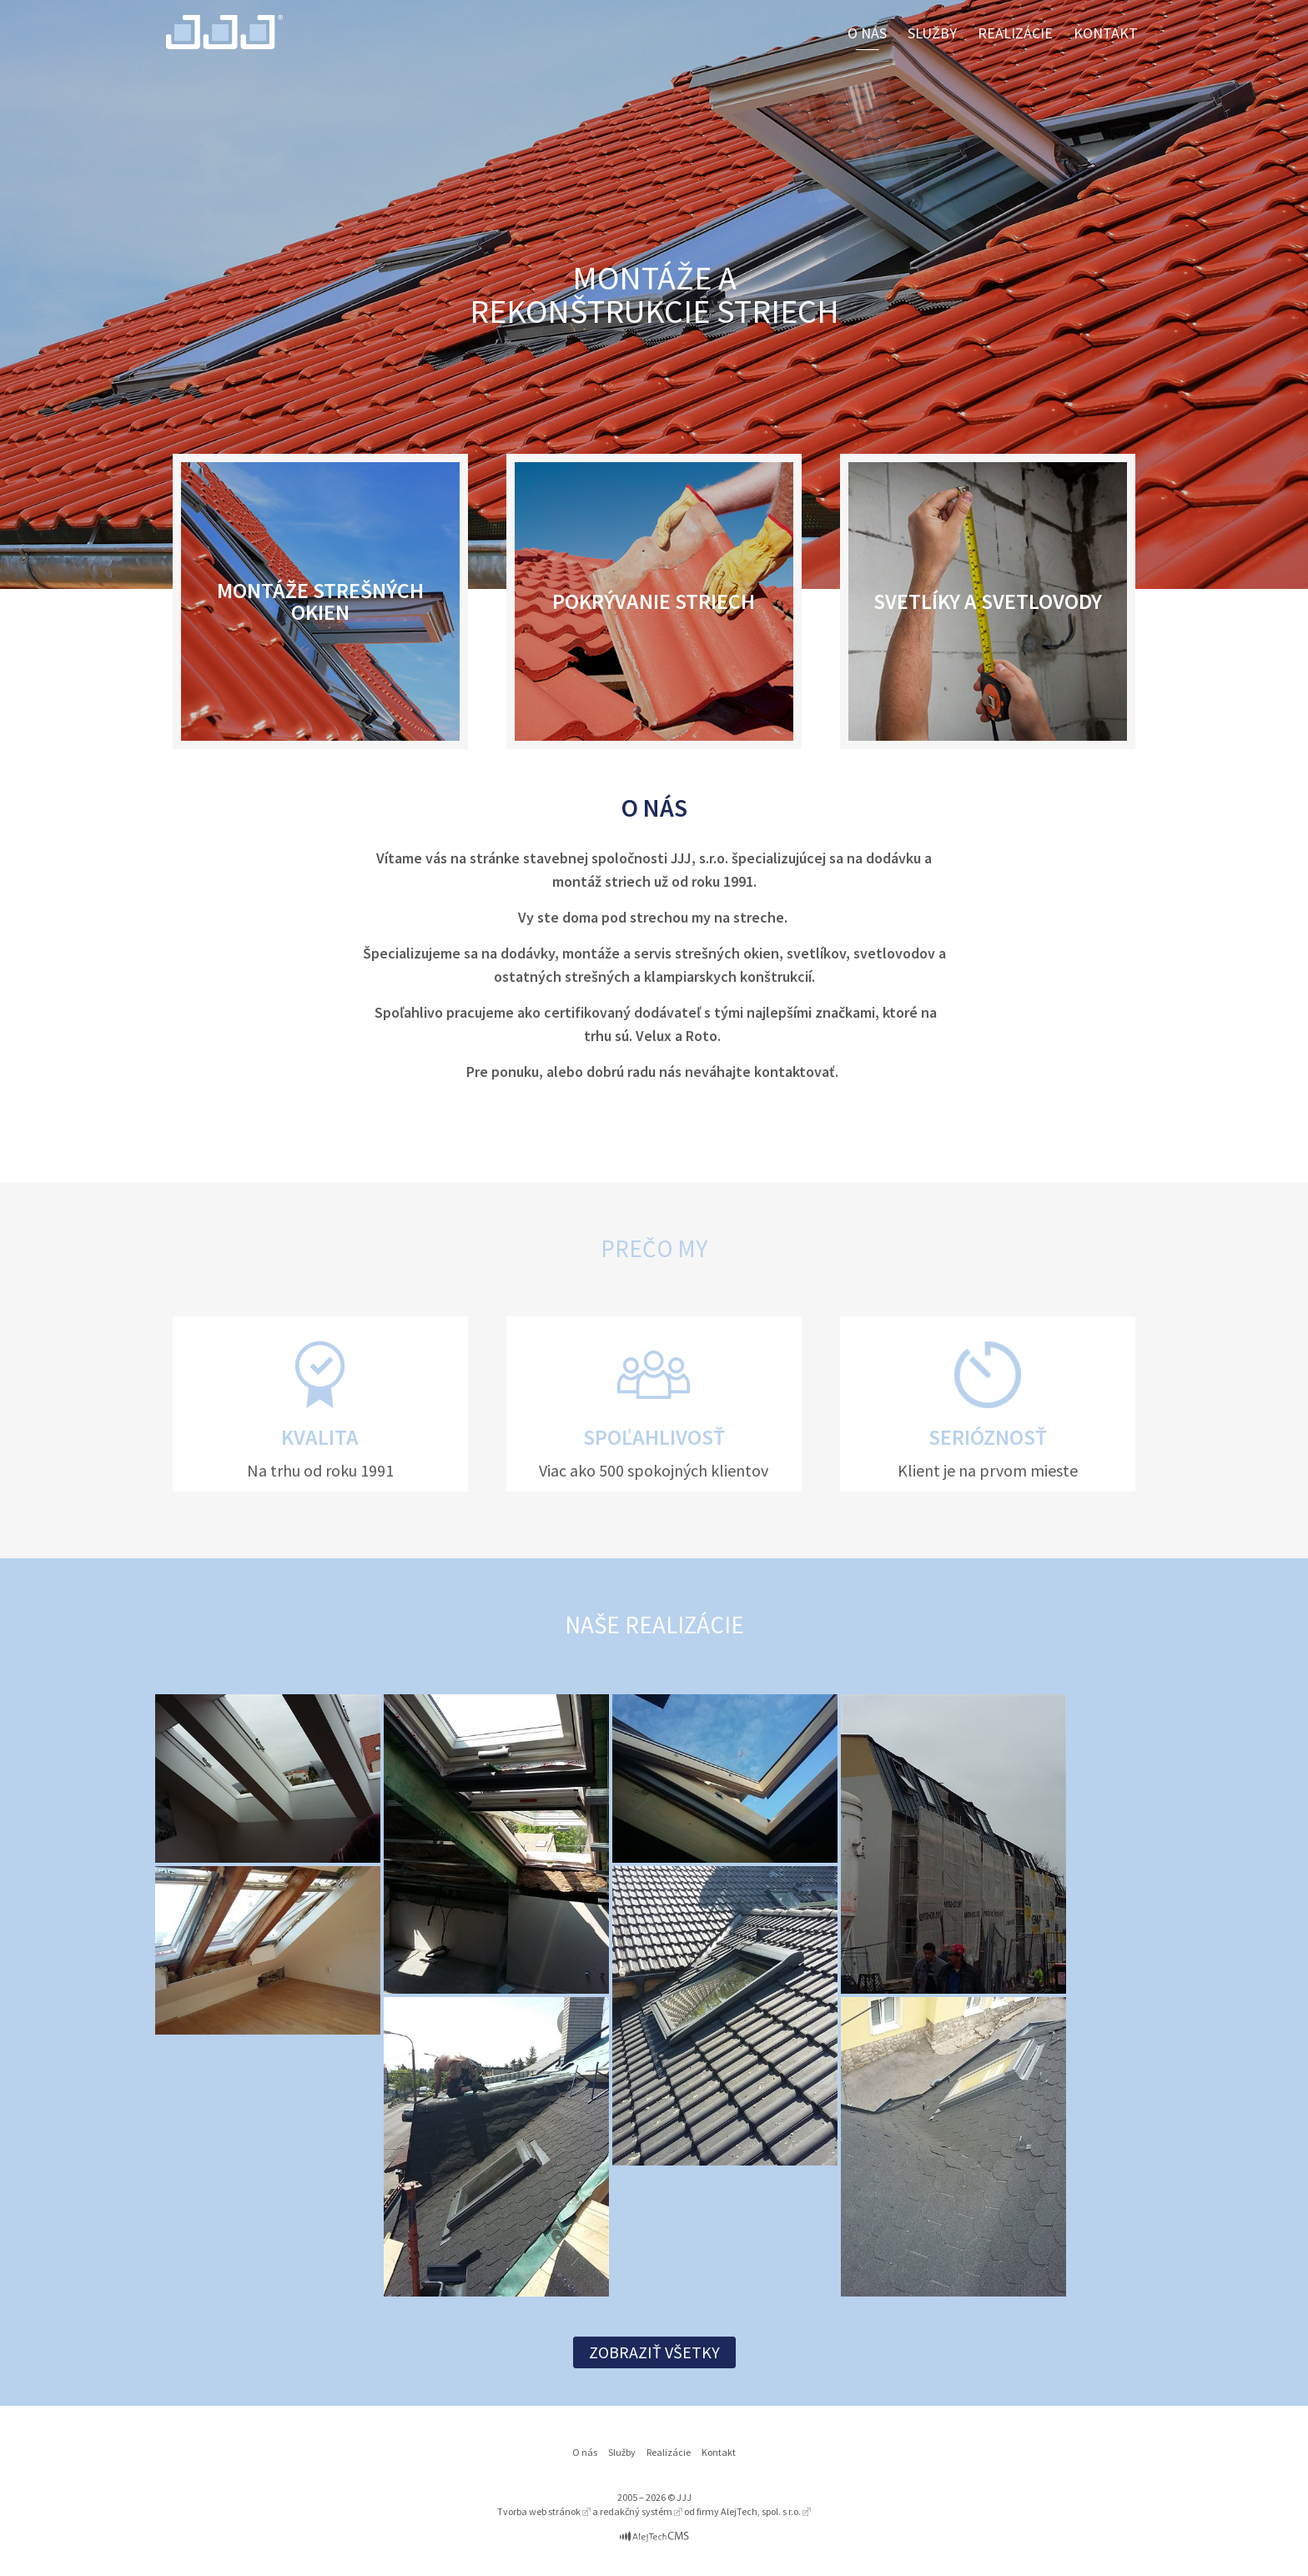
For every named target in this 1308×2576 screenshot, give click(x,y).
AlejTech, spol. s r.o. (761, 2511)
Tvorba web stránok (539, 2511)
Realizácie (1015, 33)
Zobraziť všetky (654, 2352)
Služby (932, 33)
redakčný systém (636, 2511)
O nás (867, 33)
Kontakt (1106, 33)
